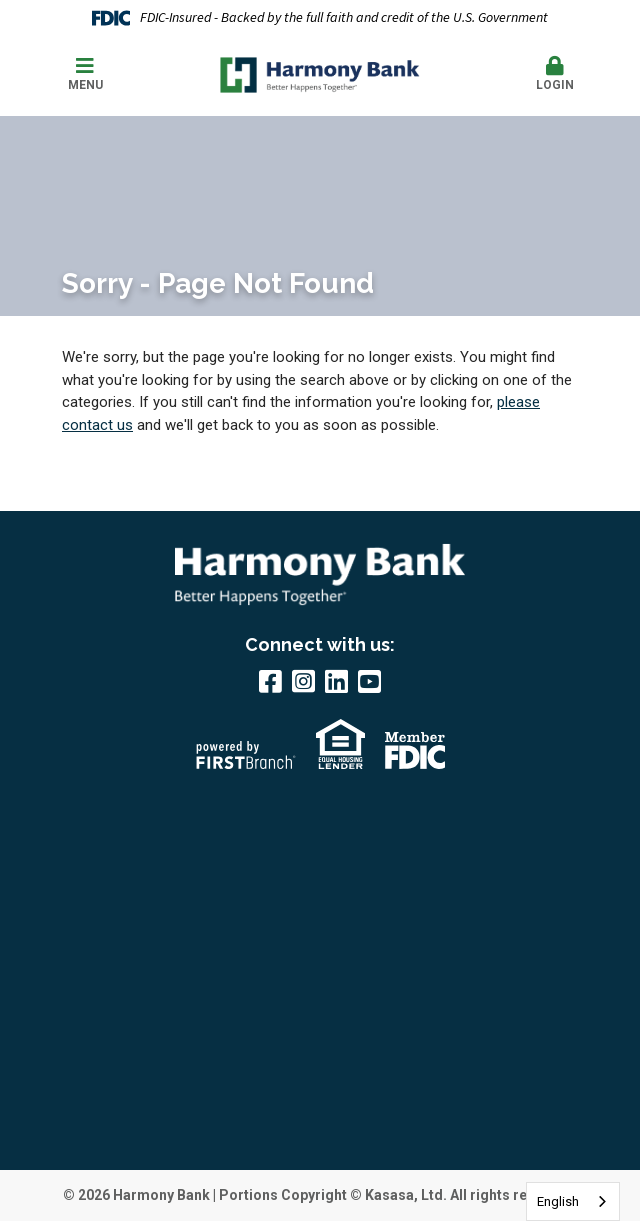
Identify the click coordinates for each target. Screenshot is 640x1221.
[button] (554, 75)
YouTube (369, 681)
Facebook (270, 681)
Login (554, 74)
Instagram (303, 681)
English (558, 1201)
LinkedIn (336, 681)
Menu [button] (85, 74)
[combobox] (573, 1201)
